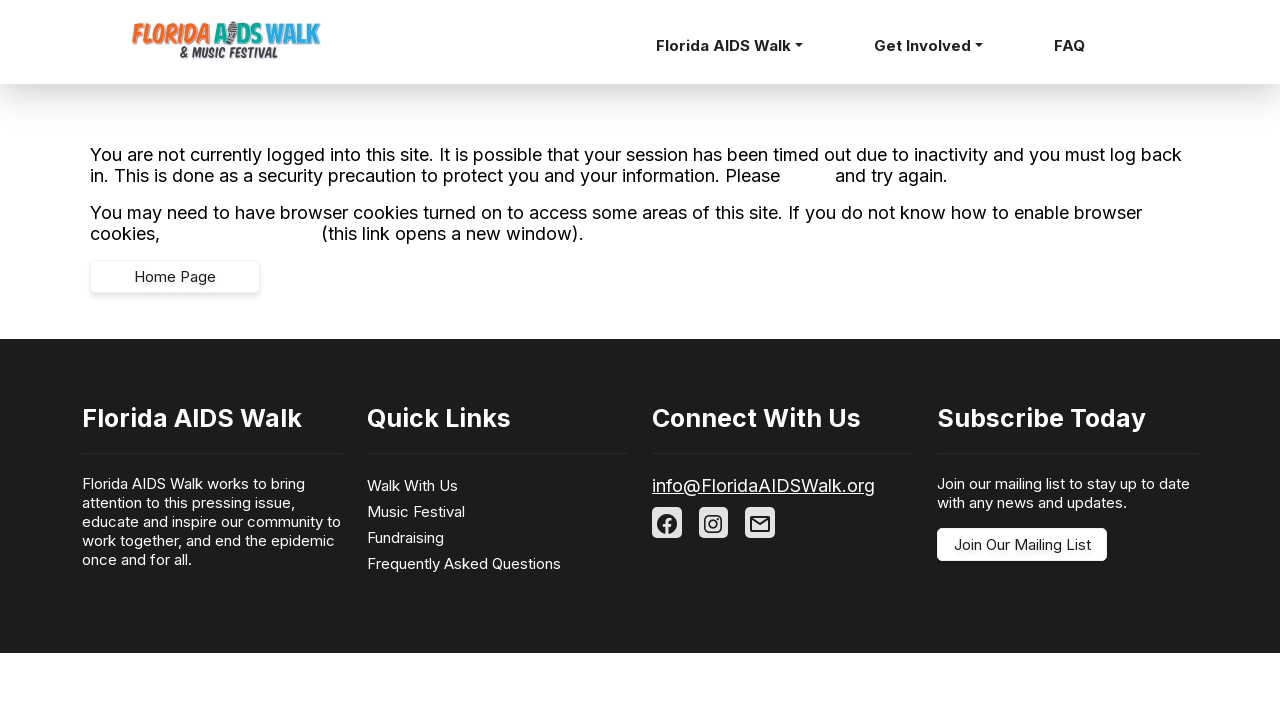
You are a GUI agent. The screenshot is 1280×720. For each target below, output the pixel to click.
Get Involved (922, 45)
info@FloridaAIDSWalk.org (763, 485)
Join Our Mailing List (1022, 544)
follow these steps (240, 233)
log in (807, 175)
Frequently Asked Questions (464, 563)
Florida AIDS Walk (723, 45)
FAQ (1069, 45)
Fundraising (405, 537)
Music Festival (416, 511)
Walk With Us (412, 485)
